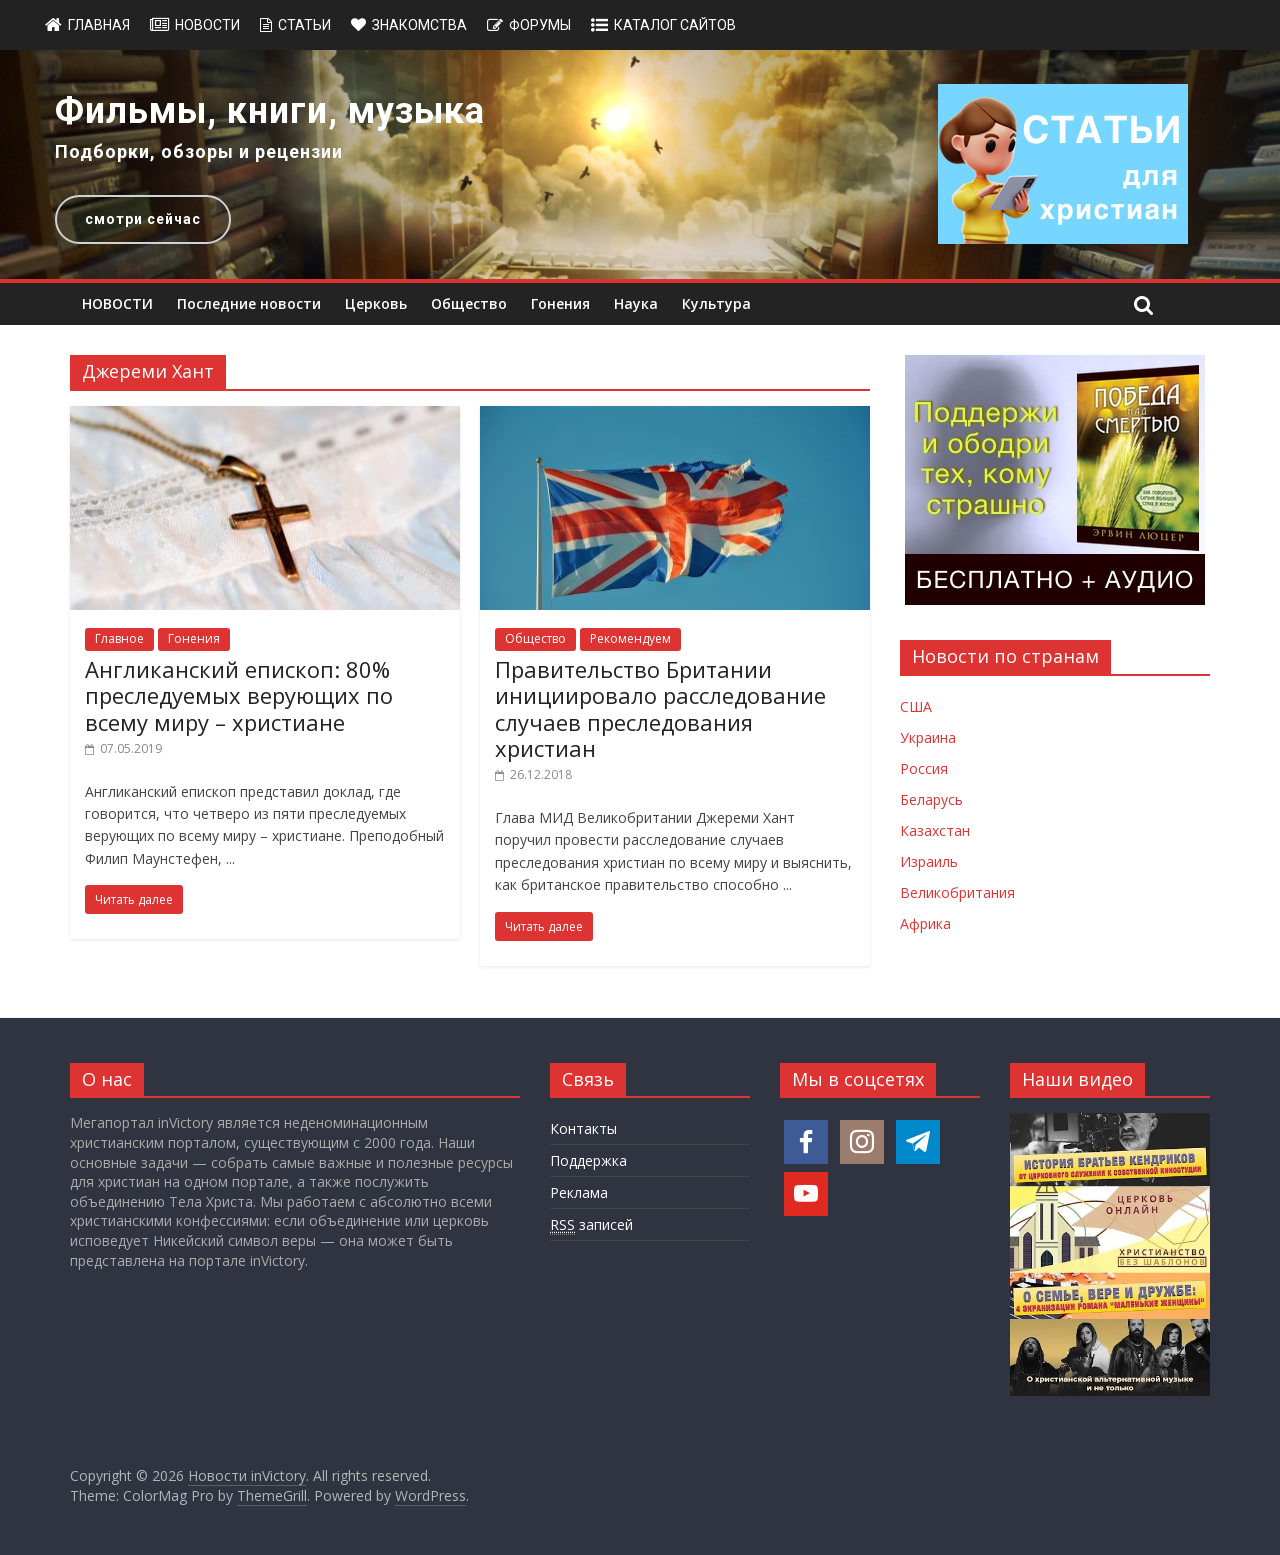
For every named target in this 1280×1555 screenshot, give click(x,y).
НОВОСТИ (117, 303)
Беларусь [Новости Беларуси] (931, 799)
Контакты (583, 1128)
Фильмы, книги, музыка (270, 111)
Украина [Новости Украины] (928, 737)
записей (591, 1225)
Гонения (560, 303)
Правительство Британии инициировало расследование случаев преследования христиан (660, 708)
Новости (207, 25)
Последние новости (249, 303)
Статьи (304, 25)
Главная (99, 25)
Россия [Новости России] (924, 768)
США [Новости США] (916, 706)
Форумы (540, 25)
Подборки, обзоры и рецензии (199, 151)
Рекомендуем (630, 638)
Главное (119, 638)
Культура (716, 303)
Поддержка (588, 1160)
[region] (640, 164)
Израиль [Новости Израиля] (929, 861)
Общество (469, 303)
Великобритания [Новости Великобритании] (957, 892)
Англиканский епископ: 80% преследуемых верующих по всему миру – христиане (239, 695)
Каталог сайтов (675, 25)
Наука (636, 303)
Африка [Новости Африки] (925, 923)
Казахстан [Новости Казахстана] (935, 830)
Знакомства (419, 25)
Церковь (376, 303)
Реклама (579, 1192)
